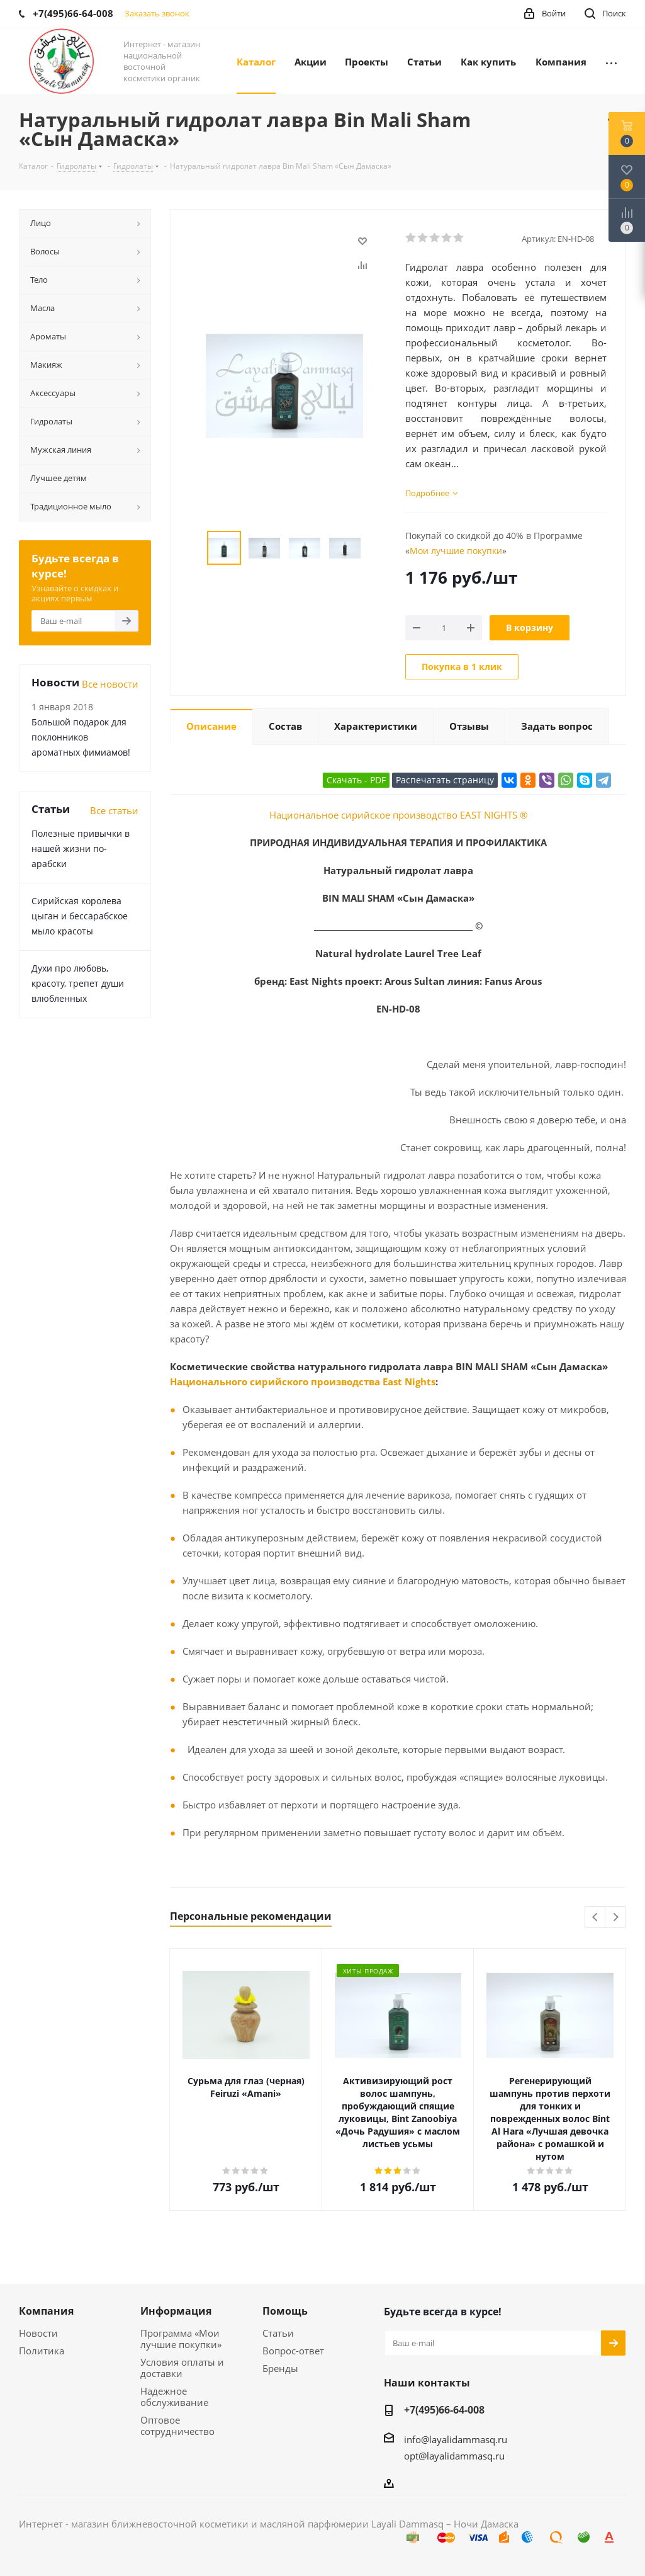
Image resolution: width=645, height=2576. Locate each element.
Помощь (285, 2311)
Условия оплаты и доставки (182, 2368)
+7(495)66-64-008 (444, 2410)
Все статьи (114, 810)
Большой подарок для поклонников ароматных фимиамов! (80, 737)
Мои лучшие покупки (456, 551)
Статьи (278, 2333)
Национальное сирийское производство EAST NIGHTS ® (398, 815)
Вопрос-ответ (293, 2350)
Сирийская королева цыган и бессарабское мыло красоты (79, 916)
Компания (46, 2311)
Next (615, 1918)
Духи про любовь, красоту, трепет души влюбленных (77, 983)
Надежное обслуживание (174, 2397)
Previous (595, 1918)
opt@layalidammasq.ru (454, 2455)
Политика (41, 2350)
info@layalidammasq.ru (455, 2439)
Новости (38, 2333)
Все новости (110, 684)
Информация (175, 2311)
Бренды (280, 2368)
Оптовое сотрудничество (177, 2425)
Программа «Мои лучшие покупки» (181, 2339)
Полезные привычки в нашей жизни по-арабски (80, 848)
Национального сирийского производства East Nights (302, 1381)
